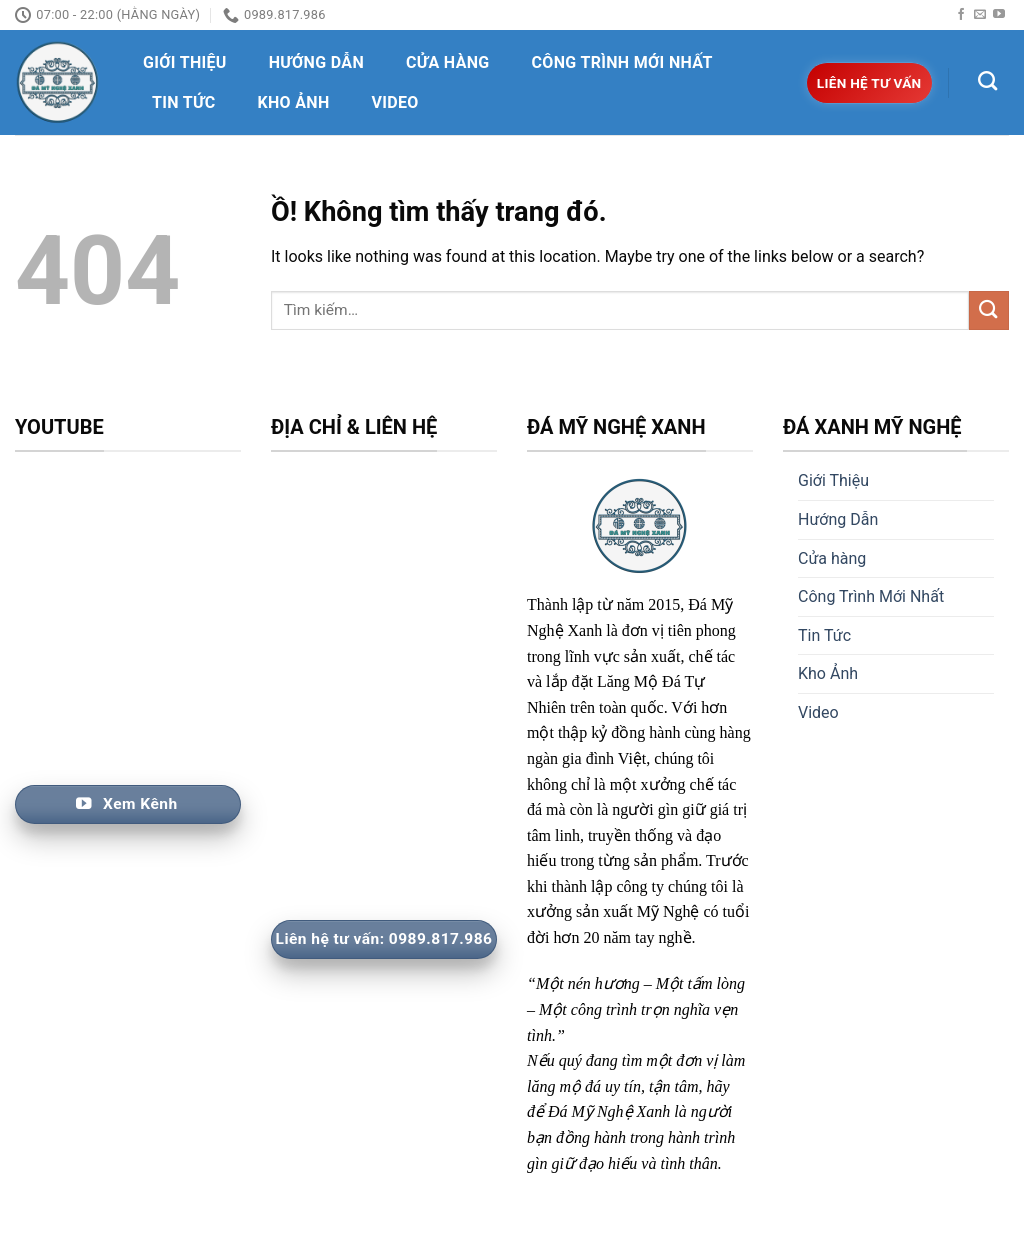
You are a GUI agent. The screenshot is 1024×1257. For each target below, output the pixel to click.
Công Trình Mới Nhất (622, 62)
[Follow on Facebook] (961, 15)
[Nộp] (989, 310)
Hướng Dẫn (316, 62)
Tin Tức (183, 102)
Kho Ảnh (293, 102)
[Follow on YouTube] (999, 15)
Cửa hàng (448, 62)
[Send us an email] (980, 15)
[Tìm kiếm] (987, 80)
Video (395, 102)
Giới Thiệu (185, 62)
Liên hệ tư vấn (869, 83)
